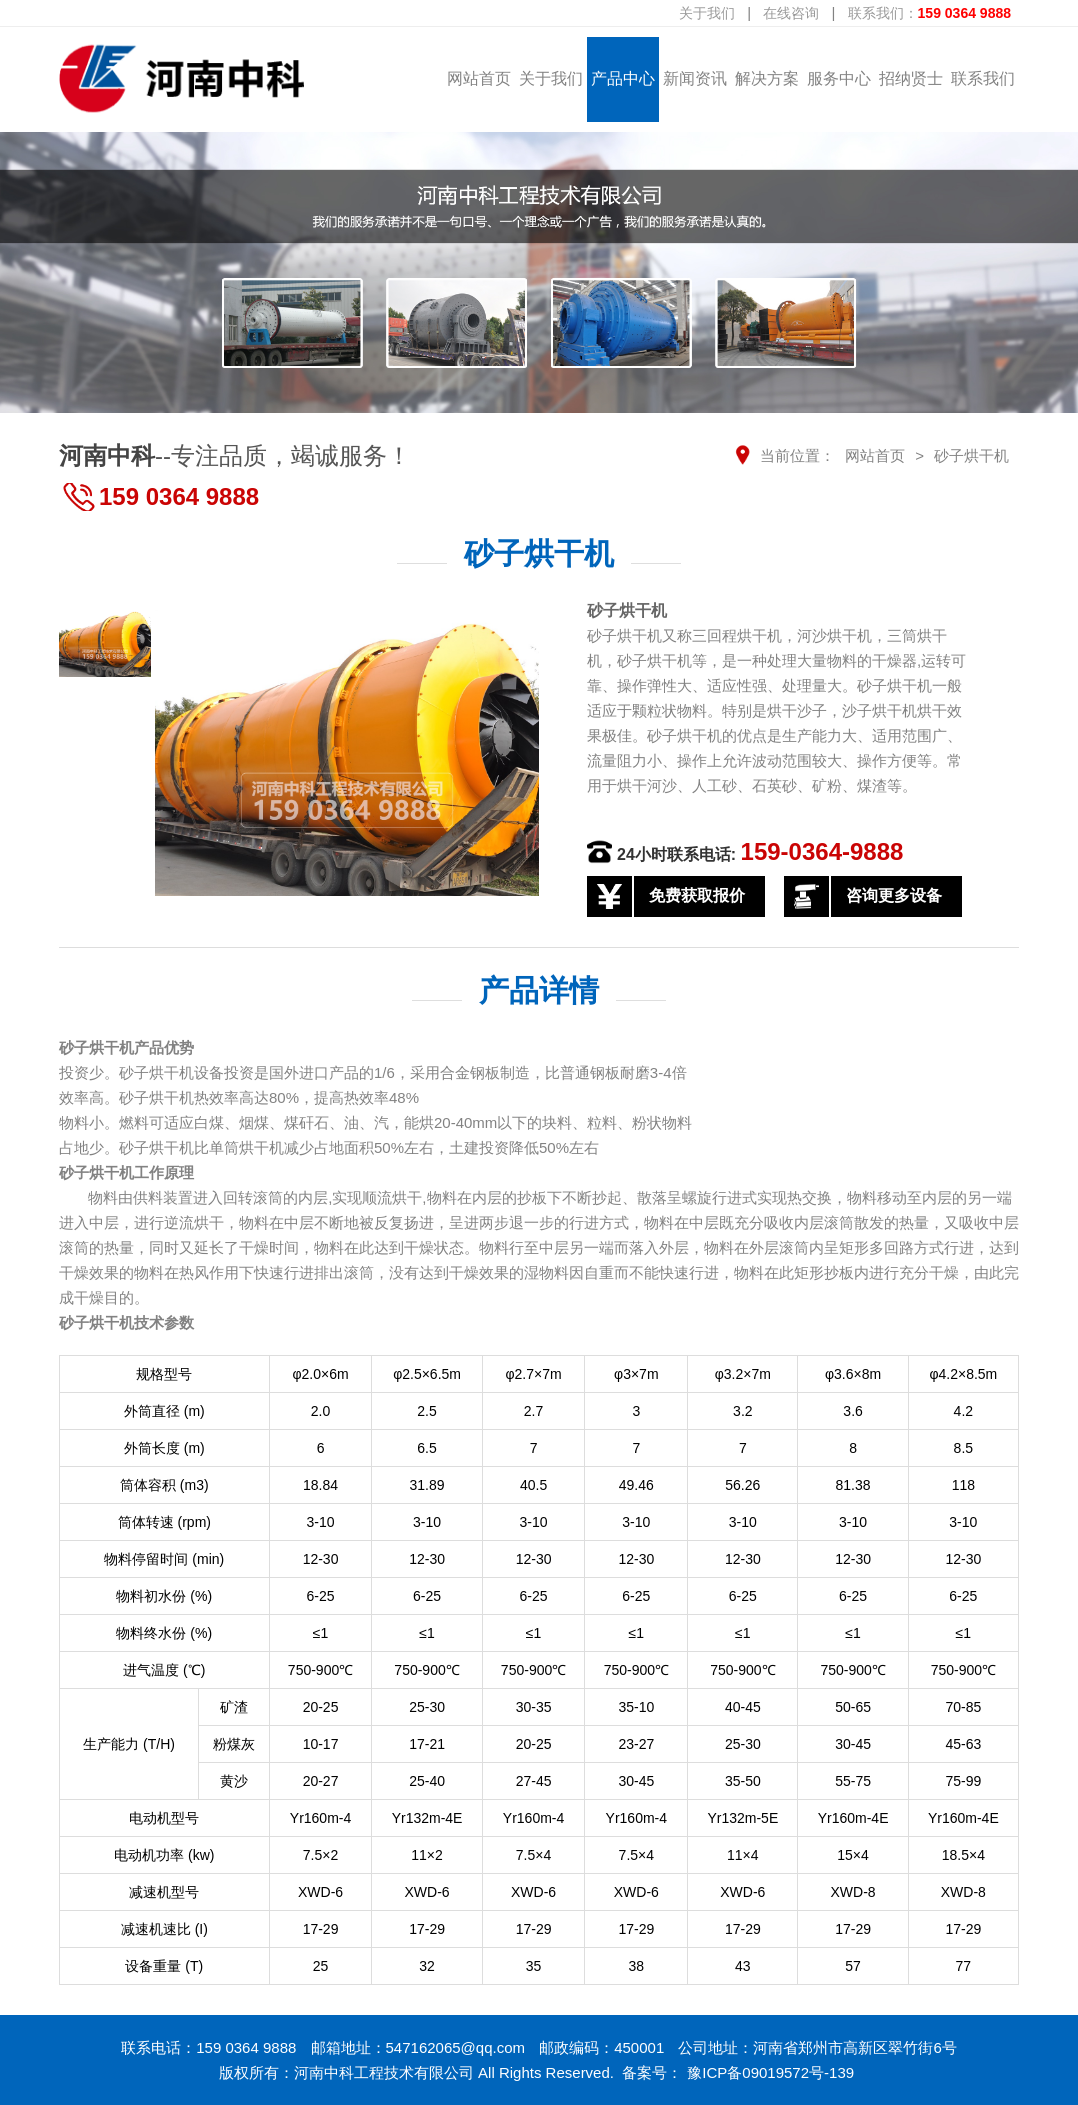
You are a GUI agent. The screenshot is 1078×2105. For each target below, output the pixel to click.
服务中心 (839, 78)
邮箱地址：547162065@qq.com (418, 2047)
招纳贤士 (911, 78)
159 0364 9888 (179, 496)
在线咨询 (791, 13)
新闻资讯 (695, 78)
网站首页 (479, 78)
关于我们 (707, 13)
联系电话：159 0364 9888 (208, 2047)
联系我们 (983, 78)
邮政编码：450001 (601, 2047)
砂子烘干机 (971, 455)
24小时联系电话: (760, 852)
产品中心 (623, 78)
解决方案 (767, 78)
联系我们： (929, 13)
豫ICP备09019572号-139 (770, 2072)
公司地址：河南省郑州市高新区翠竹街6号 (817, 2047)
